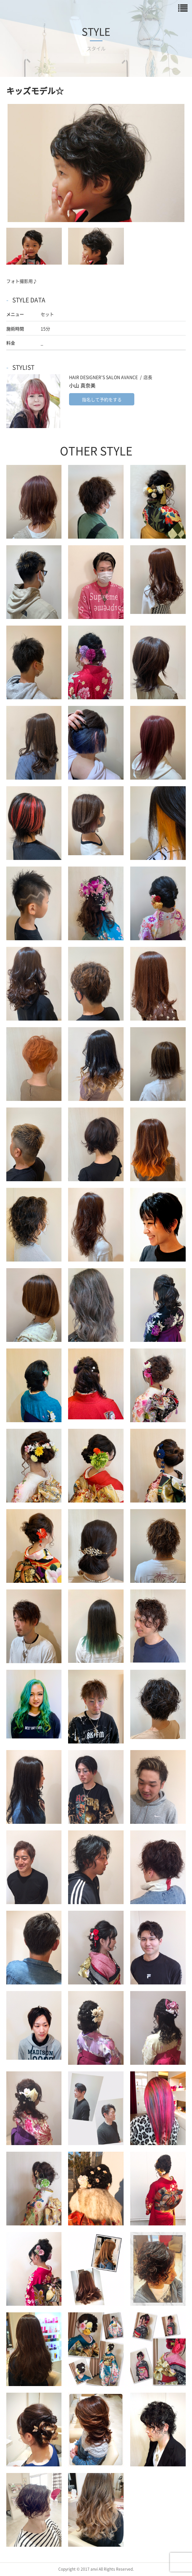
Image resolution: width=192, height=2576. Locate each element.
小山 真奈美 (82, 385)
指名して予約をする (102, 399)
